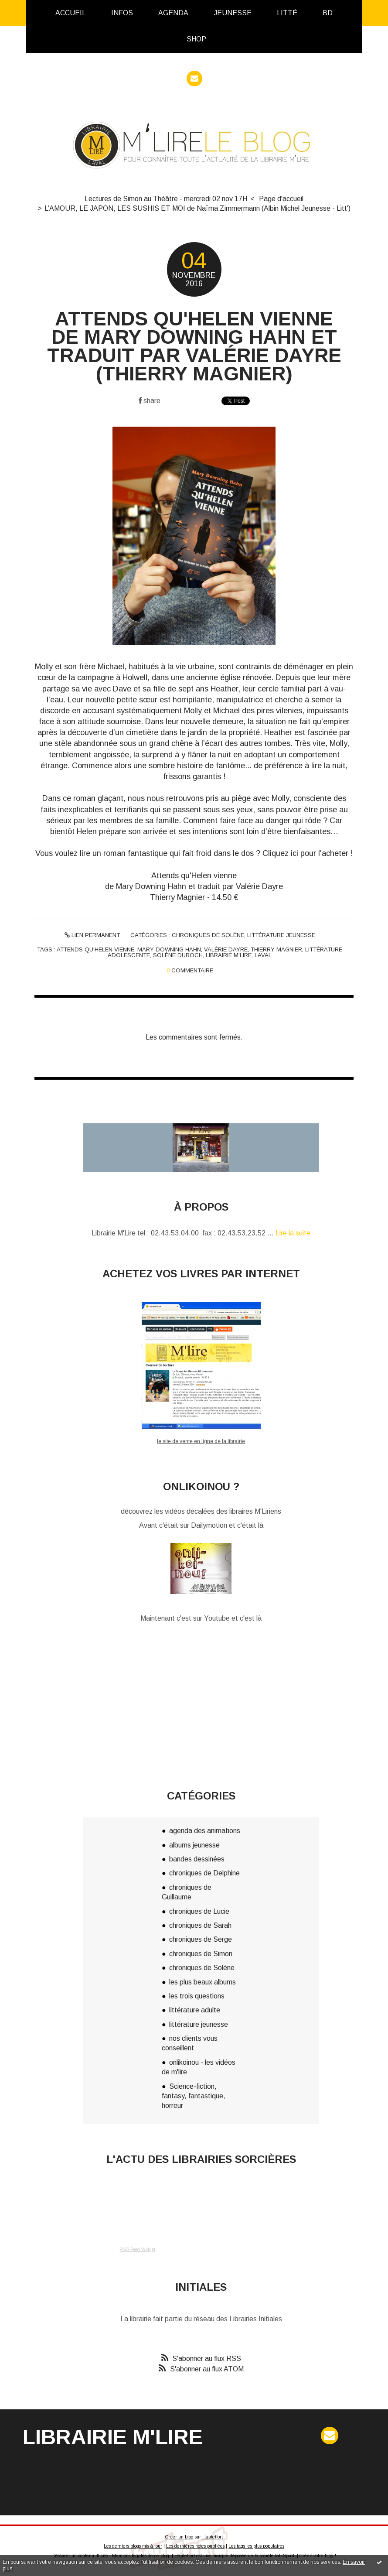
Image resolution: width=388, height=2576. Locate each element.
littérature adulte (194, 2010)
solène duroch (178, 955)
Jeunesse (233, 13)
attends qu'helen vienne (95, 949)
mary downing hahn (169, 949)
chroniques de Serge (200, 1939)
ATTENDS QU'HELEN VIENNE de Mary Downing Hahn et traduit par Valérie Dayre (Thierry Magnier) (194, 346)
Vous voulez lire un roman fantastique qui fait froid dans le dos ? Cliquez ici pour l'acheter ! (194, 853)
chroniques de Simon (200, 1953)
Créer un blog (179, 2537)
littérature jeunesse (281, 935)
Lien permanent (92, 935)
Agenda (173, 13)
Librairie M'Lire (113, 2437)
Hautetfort (212, 2537)
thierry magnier (276, 949)
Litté (287, 13)
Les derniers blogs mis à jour (133, 2546)
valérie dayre (226, 949)
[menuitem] (70, 13)
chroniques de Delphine (204, 1873)
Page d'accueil (281, 198)
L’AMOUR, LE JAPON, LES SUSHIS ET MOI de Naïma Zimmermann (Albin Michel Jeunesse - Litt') (197, 208)
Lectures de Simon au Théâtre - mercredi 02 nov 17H (166, 198)
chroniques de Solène (208, 935)
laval (263, 955)
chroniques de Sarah (200, 1925)
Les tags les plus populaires (256, 2546)
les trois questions (197, 1996)
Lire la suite (293, 1233)
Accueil (70, 13)
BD (328, 13)
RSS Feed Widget (137, 2249)
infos (122, 13)
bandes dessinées (197, 1859)
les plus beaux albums (202, 1982)
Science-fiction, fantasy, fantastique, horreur (193, 2096)
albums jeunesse (194, 1845)
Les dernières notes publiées (195, 2546)
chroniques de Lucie (199, 1911)
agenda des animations (204, 1830)
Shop (196, 39)
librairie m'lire (229, 955)
